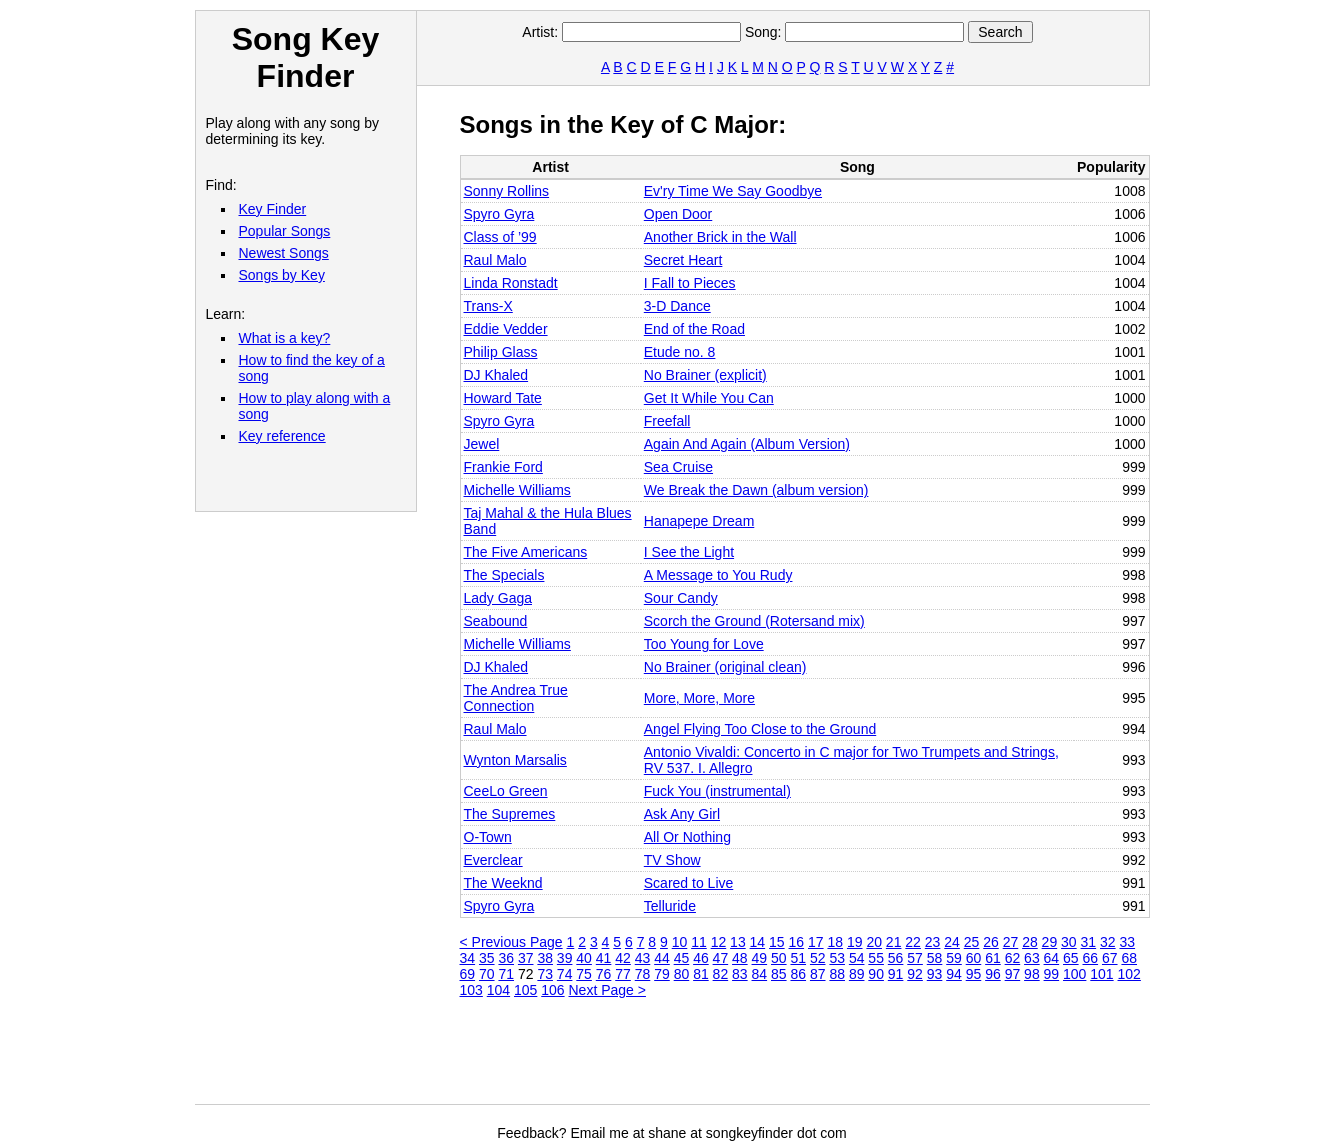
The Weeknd (503, 883)
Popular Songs (285, 231)
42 (623, 958)
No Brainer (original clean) (725, 667)
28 (1030, 942)
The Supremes (510, 814)
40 (584, 958)
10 (680, 942)
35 (487, 958)
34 (468, 958)
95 (974, 974)
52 (818, 958)
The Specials (504, 575)
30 (1069, 942)
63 (1032, 958)
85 (779, 974)
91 (896, 974)
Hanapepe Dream (699, 521)
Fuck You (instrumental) (717, 791)
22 (913, 942)
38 (545, 958)
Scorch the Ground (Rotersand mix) (754, 621)
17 (816, 942)
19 (855, 942)
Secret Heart (683, 260)
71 (506, 974)
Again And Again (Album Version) (747, 444)
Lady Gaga (498, 598)
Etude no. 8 (680, 352)
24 (952, 942)
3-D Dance (677, 306)
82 (721, 974)
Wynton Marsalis (515, 760)
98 (1032, 974)
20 (874, 942)
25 (972, 942)
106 (552, 990)
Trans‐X (488, 306)
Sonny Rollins (507, 191)
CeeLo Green (506, 791)
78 (643, 974)
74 (565, 974)
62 (1013, 958)
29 (1050, 942)
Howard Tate (503, 398)
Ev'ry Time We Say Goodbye (733, 191)
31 (1089, 942)
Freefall (667, 421)
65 (1071, 958)
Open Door (678, 214)
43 (643, 958)
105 (525, 990)
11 (699, 942)
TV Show (672, 860)
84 (760, 974)
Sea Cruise (678, 467)
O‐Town (488, 837)
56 (896, 958)
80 (682, 974)
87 (818, 974)
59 (954, 958)
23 (933, 942)
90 (876, 974)
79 (662, 974)
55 (876, 958)
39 (565, 958)
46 (701, 958)
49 (760, 958)
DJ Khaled (496, 375)
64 (1052, 958)
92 (915, 974)
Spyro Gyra (499, 214)
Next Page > (607, 990)
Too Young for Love (704, 644)
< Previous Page (511, 942)
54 (857, 958)
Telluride (670, 906)
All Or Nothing (687, 837)
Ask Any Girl (682, 814)
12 (719, 942)
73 (545, 974)
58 (935, 958)
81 (701, 974)
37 (526, 958)
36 (506, 958)
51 (798, 958)
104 (498, 990)
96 (993, 974)
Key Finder (273, 209)
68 (1129, 958)
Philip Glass (501, 352)
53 (837, 958)
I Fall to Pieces (690, 283)
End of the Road (694, 329)
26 (991, 942)
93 (935, 974)
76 (604, 974)
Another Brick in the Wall (720, 237)
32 (1108, 942)
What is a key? (285, 338)
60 (974, 958)
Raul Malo (495, 260)
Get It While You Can (709, 398)
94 (954, 974)
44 (662, 958)
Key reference (282, 436)
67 (1110, 958)
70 (487, 974)
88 (837, 974)
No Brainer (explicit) (705, 375)
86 (798, 974)
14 (758, 942)
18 (835, 942)
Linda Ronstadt (511, 283)
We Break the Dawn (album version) (756, 490)
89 (857, 974)
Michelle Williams (517, 490)
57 (915, 958)
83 (740, 974)
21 (894, 942)
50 (779, 958)
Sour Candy (681, 598)
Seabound (496, 621)
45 (682, 958)
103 (471, 990)
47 (721, 958)
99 (1052, 974)
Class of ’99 (500, 237)
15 (777, 942)
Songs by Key (282, 275)
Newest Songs (284, 253)
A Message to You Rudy (718, 575)
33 (1127, 942)
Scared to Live (689, 883)
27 (1011, 942)
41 (604, 958)
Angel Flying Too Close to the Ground (760, 729)
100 (1074, 974)
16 (797, 942)
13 (738, 942)
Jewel (482, 444)
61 (993, 958)
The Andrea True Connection (516, 698)
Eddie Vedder (506, 329)
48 (740, 958)
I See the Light (689, 552)
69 (468, 974)
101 (1101, 974)
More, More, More (699, 698)
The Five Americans (526, 552)
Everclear (493, 860)
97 (1013, 974)
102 (1129, 974)
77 (623, 974)
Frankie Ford (503, 467)
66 (1091, 958)
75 (584, 974)
